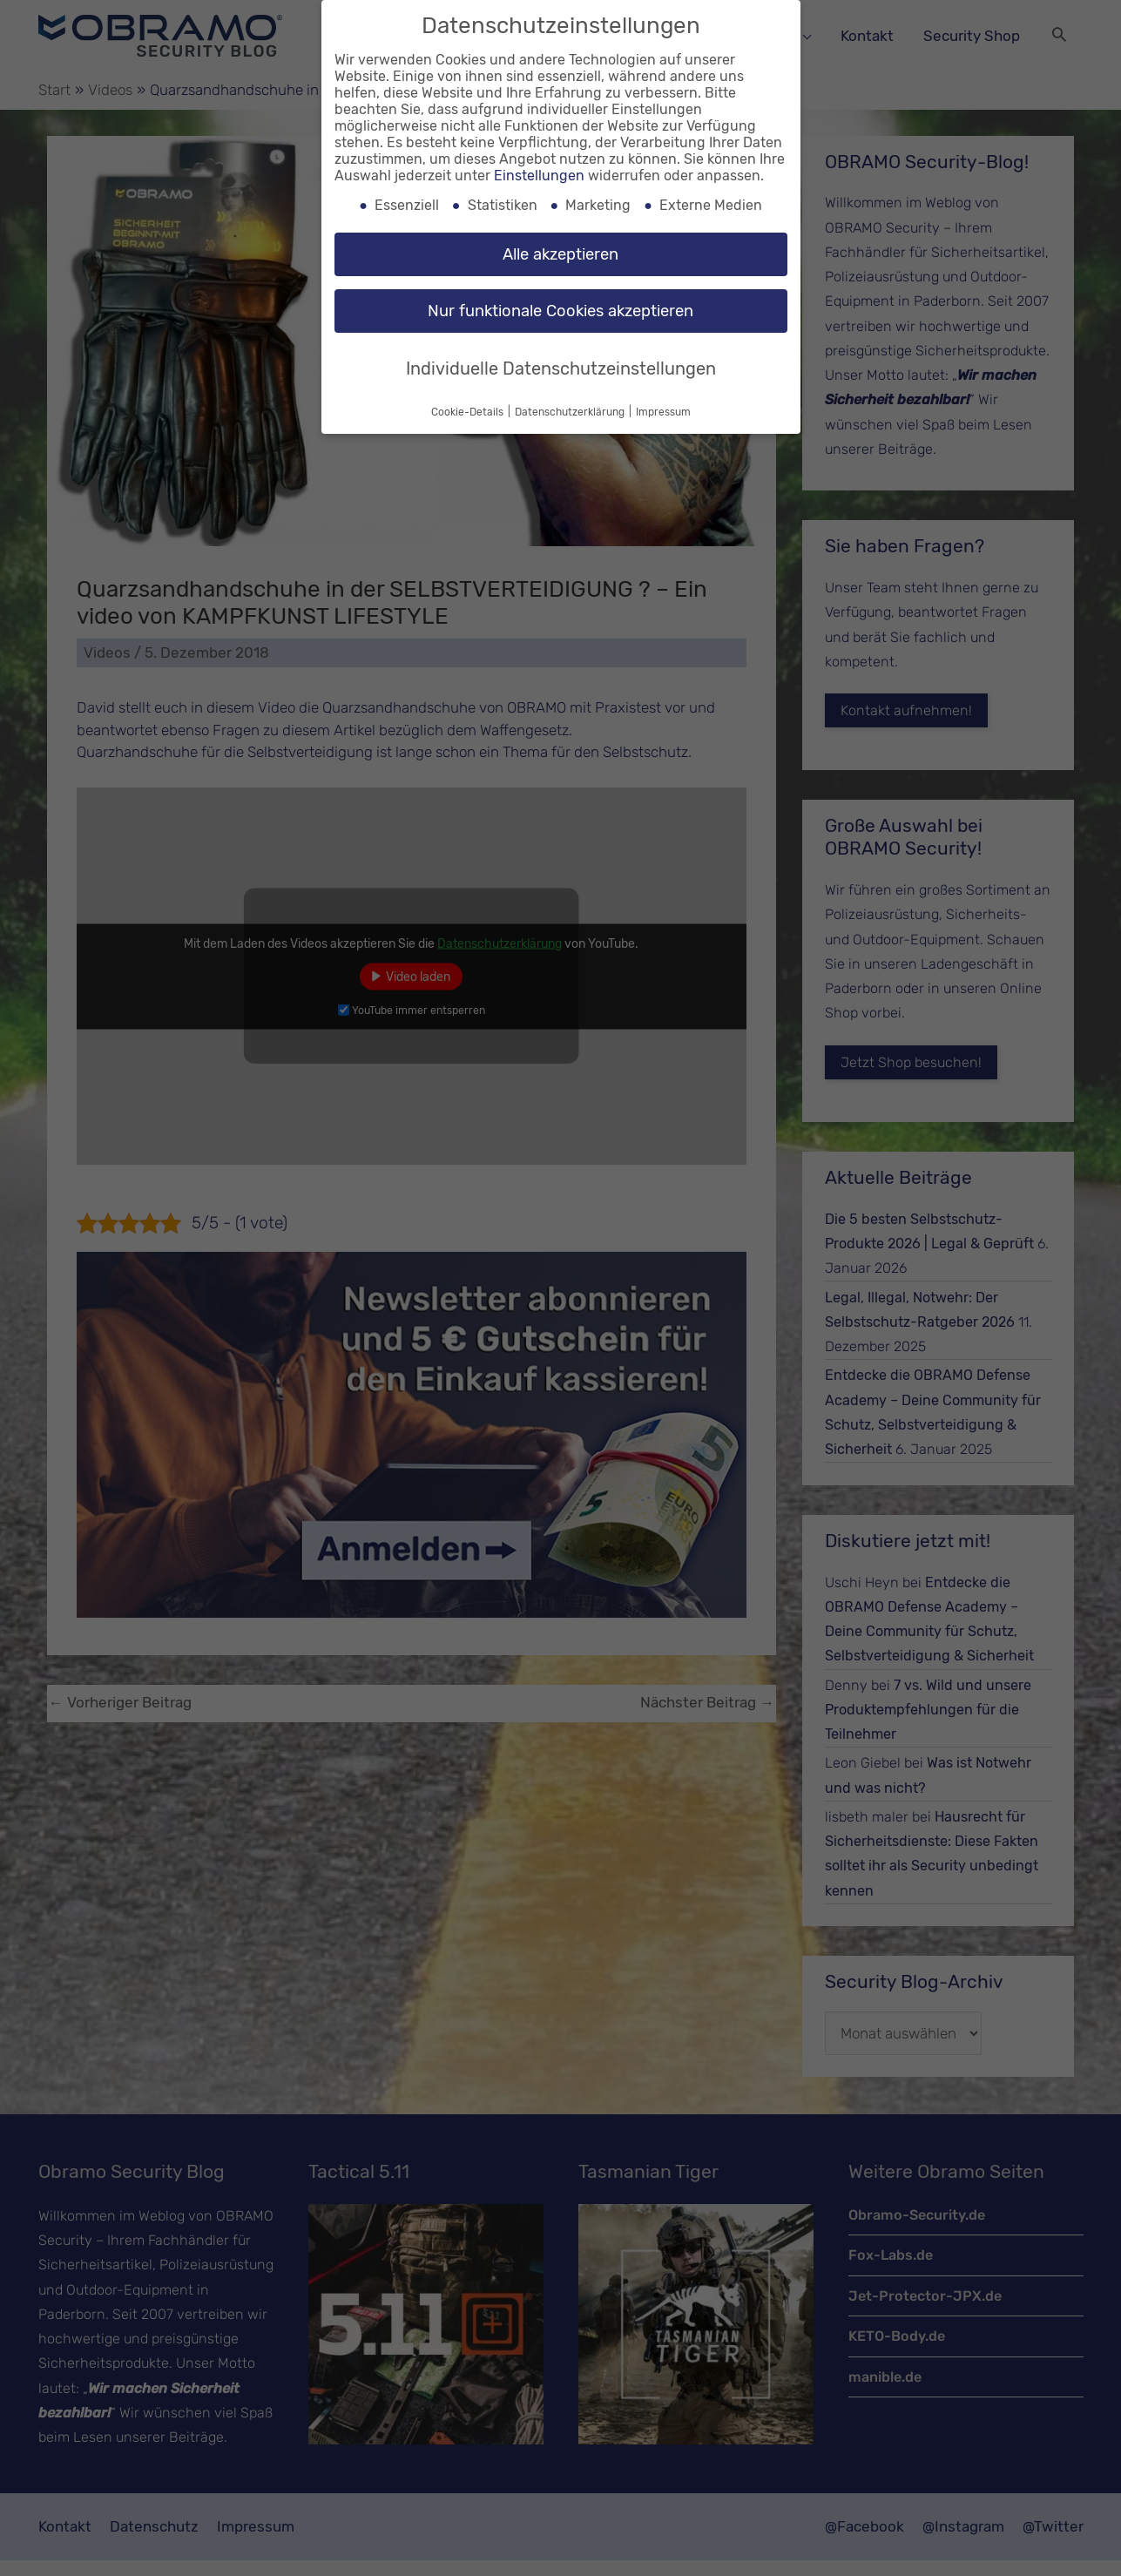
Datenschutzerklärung (571, 412)
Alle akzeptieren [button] (560, 254)
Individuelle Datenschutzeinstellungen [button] (561, 368)
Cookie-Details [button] (468, 412)
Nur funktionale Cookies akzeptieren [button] (560, 311)
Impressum (663, 412)
